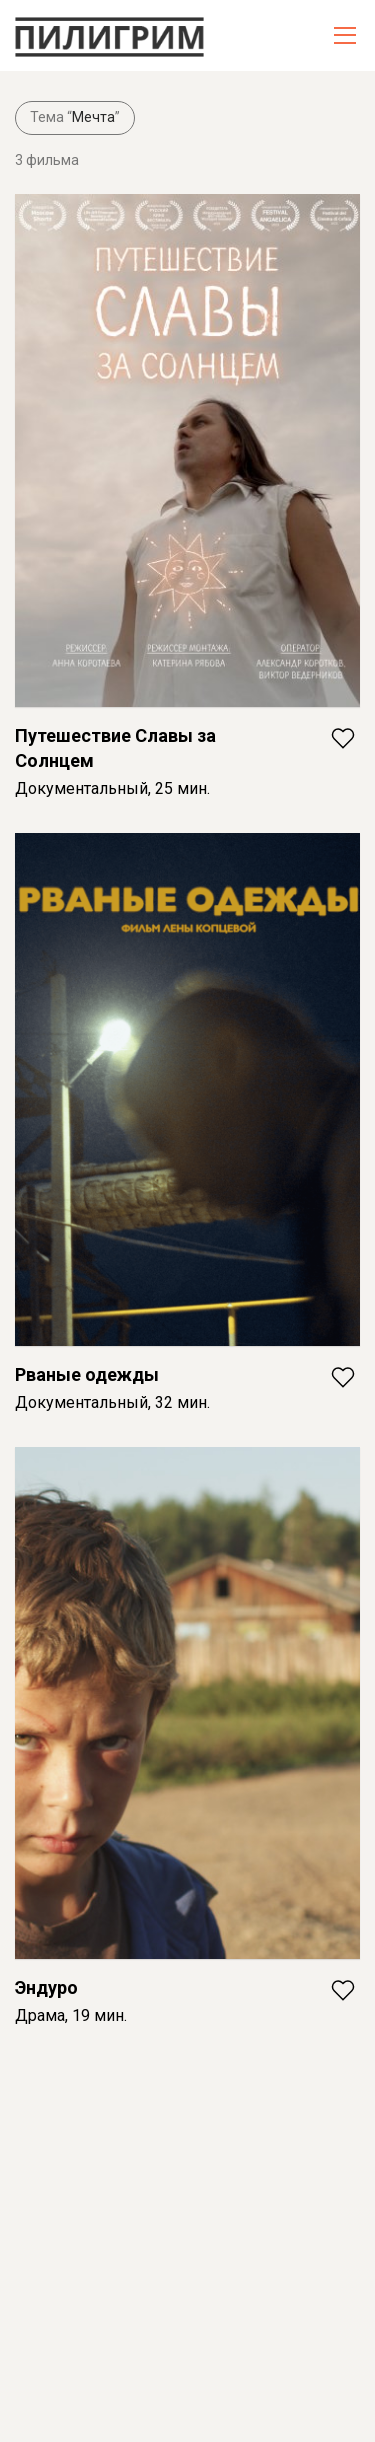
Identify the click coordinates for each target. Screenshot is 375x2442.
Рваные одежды (87, 1374)
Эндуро (46, 1987)
